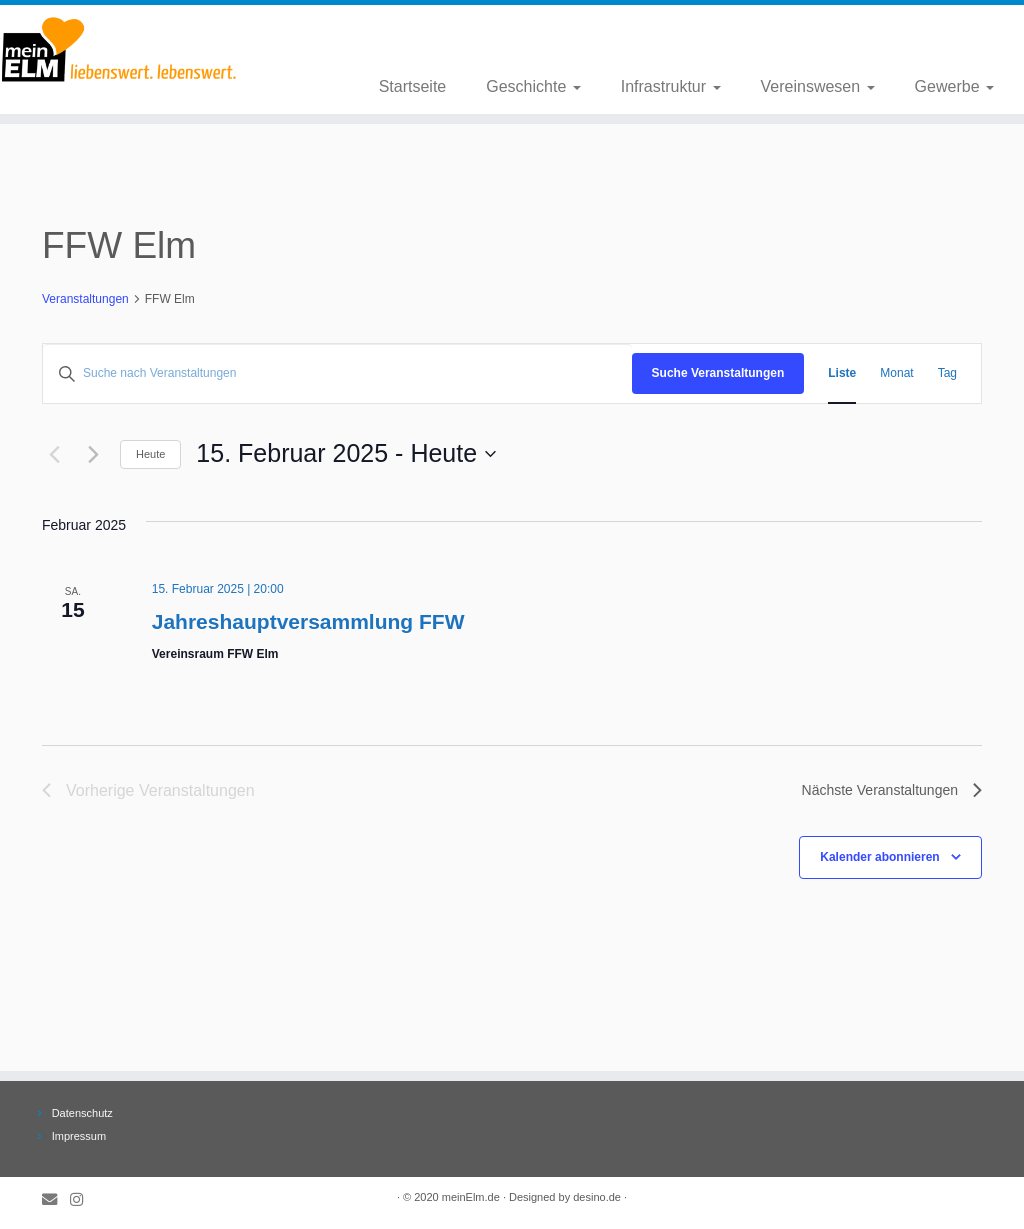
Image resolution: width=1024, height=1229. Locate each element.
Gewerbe (954, 86)
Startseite (413, 86)
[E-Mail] (56, 1199)
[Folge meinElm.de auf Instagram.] (83, 1199)
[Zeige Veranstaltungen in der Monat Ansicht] (896, 373)
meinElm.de (471, 1197)
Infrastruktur (671, 86)
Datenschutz (82, 1113)
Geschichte (533, 86)
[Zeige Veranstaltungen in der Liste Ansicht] (842, 373)
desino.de (597, 1197)
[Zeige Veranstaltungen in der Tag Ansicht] (947, 373)
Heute (150, 454)
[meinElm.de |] (120, 50)
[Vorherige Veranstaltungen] (54, 454)
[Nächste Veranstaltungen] (93, 454)
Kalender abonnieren (879, 857)
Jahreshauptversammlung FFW (308, 621)
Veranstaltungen (85, 299)
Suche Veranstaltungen (718, 373)
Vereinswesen (818, 86)
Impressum (79, 1136)
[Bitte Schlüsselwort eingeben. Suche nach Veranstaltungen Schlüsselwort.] (337, 373)
